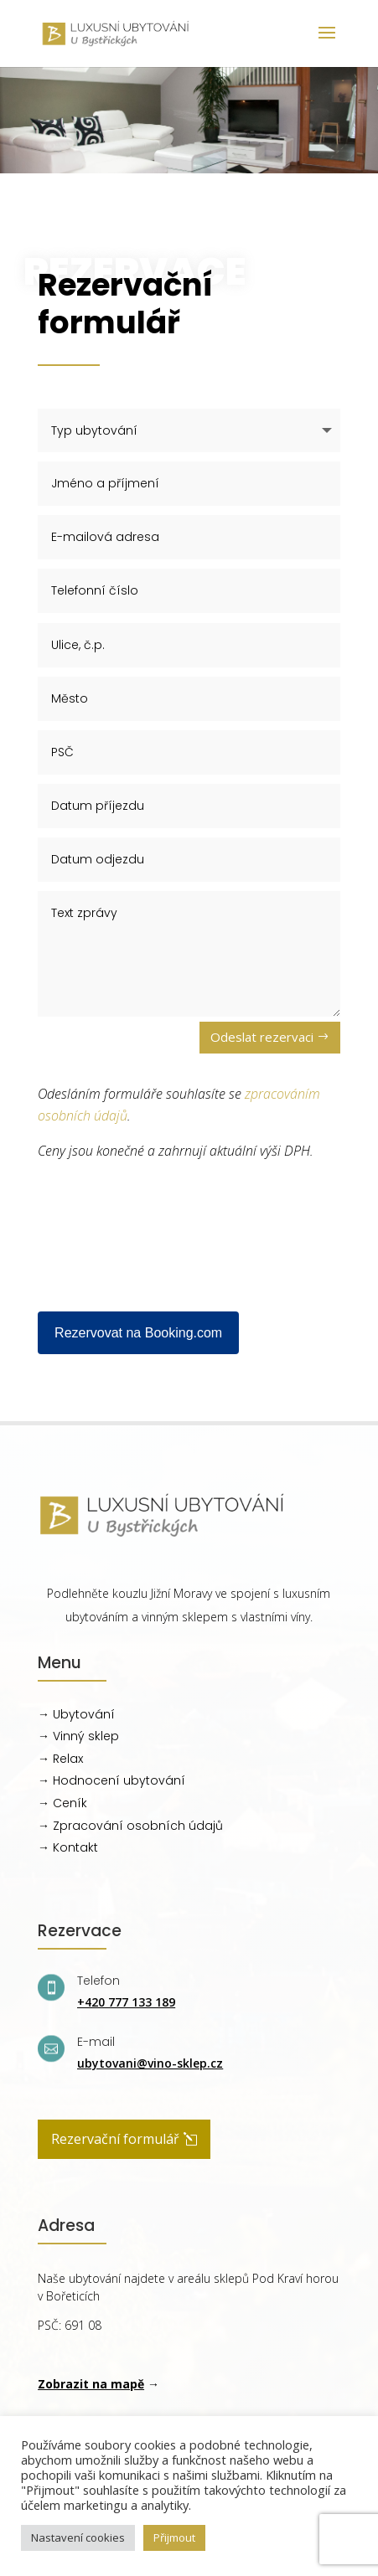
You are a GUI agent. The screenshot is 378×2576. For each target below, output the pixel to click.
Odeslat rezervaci (261, 1036)
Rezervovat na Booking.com (138, 1333)
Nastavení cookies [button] (78, 2537)
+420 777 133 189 (126, 2002)
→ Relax (60, 1758)
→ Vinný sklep (78, 1736)
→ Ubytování (76, 1714)
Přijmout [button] (174, 2537)
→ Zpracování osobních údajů (130, 1825)
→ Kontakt (68, 1847)
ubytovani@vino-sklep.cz (150, 2063)
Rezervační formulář (115, 2139)
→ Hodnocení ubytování (111, 1780)
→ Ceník (62, 1803)
